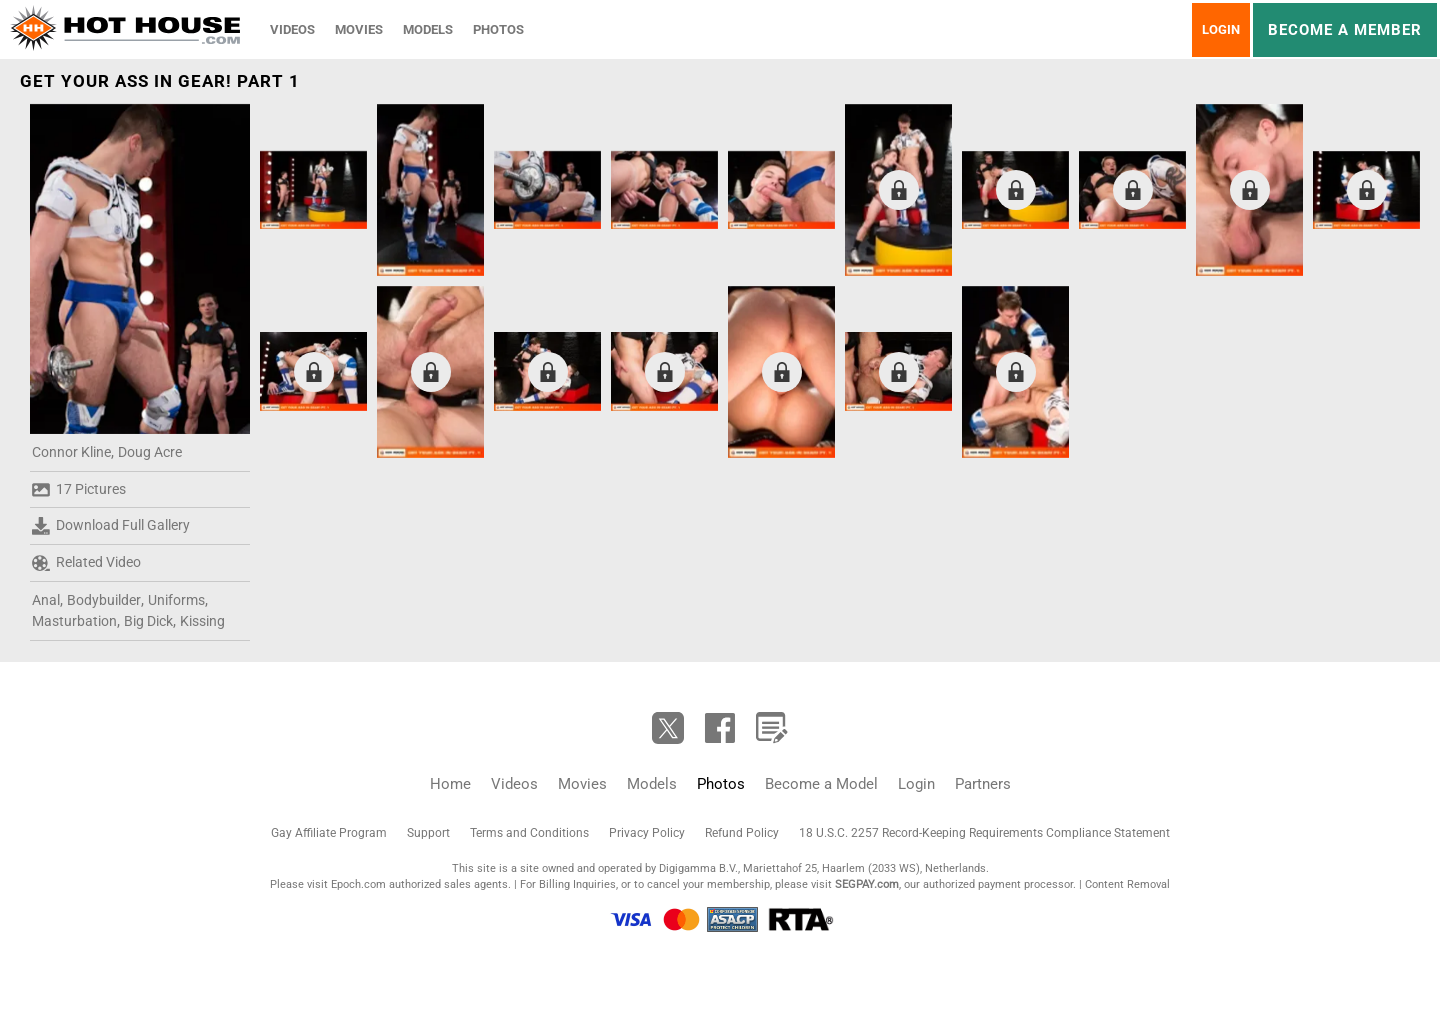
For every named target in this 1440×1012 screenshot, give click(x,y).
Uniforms (176, 600)
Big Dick (148, 621)
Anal (46, 600)
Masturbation (74, 621)
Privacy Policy (647, 833)
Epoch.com (358, 884)
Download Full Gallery (111, 526)
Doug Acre (150, 452)
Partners (983, 784)
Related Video (86, 563)
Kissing (202, 621)
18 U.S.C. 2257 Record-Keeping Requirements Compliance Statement (984, 833)
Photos (498, 29)
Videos (292, 29)
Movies (359, 29)
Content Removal (1127, 884)
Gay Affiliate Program (329, 833)
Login (1221, 29)
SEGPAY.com (867, 884)
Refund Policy (742, 833)
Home (450, 784)
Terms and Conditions (529, 833)
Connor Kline (71, 452)
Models (428, 29)
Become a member (1345, 30)
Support (428, 833)
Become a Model (821, 784)
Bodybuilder (104, 600)
